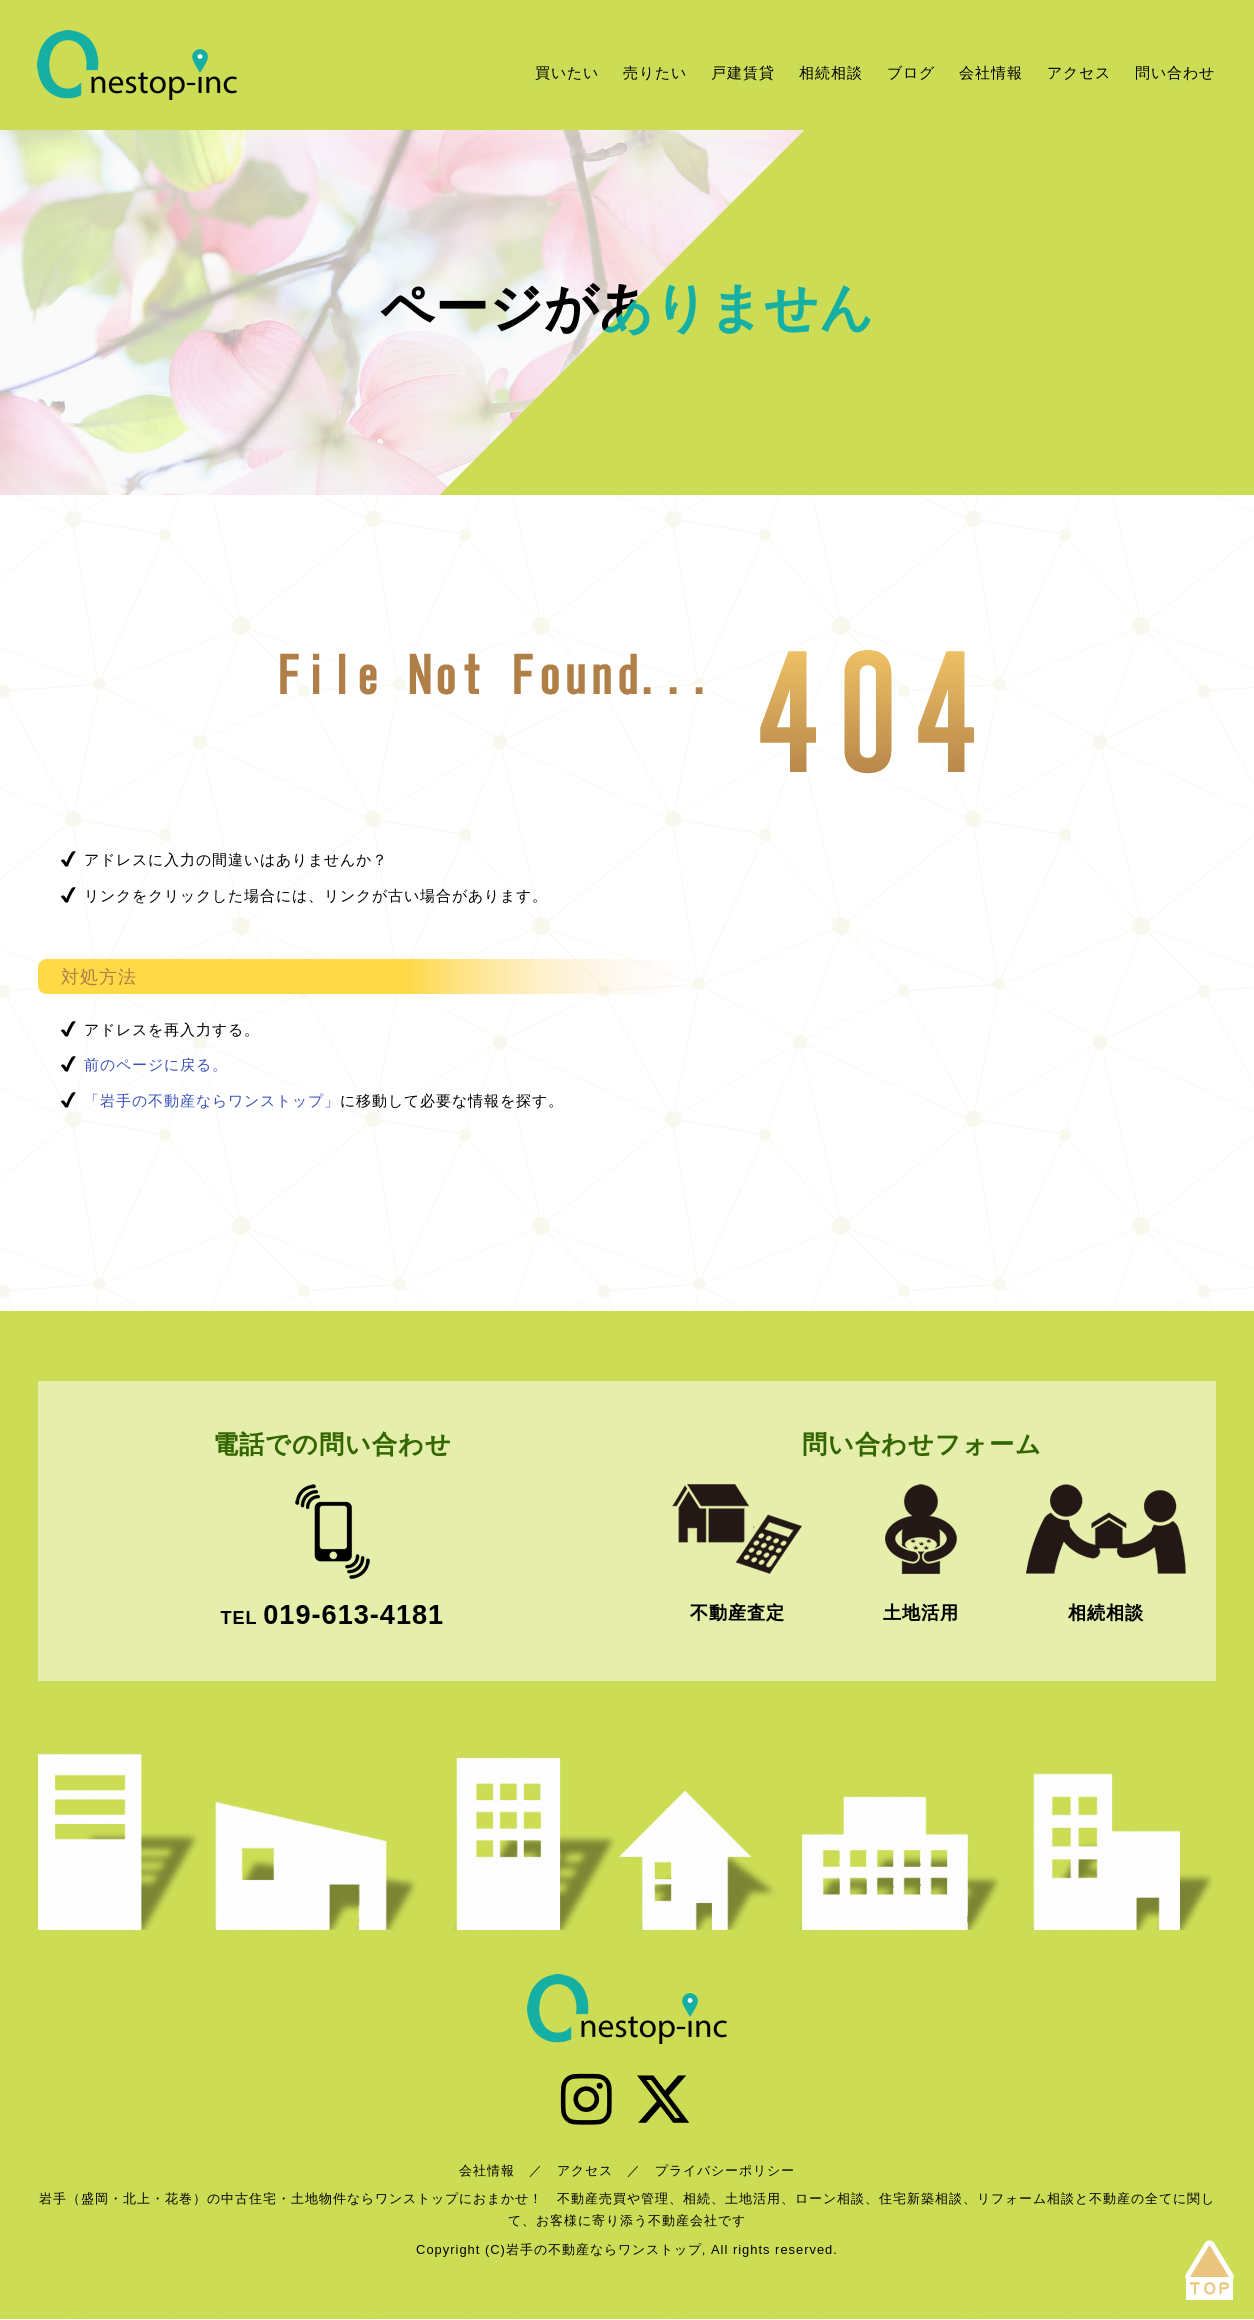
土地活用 (921, 1613)
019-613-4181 (353, 1614)
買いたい (567, 72)
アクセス (1079, 72)
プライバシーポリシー (725, 2171)
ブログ (911, 72)
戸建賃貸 (743, 72)
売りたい (655, 72)
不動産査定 (737, 1613)
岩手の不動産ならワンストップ (137, 65)
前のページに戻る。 (156, 1064)
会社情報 (991, 72)
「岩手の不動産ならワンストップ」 (212, 1100)
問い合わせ (1175, 72)
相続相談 (831, 72)
